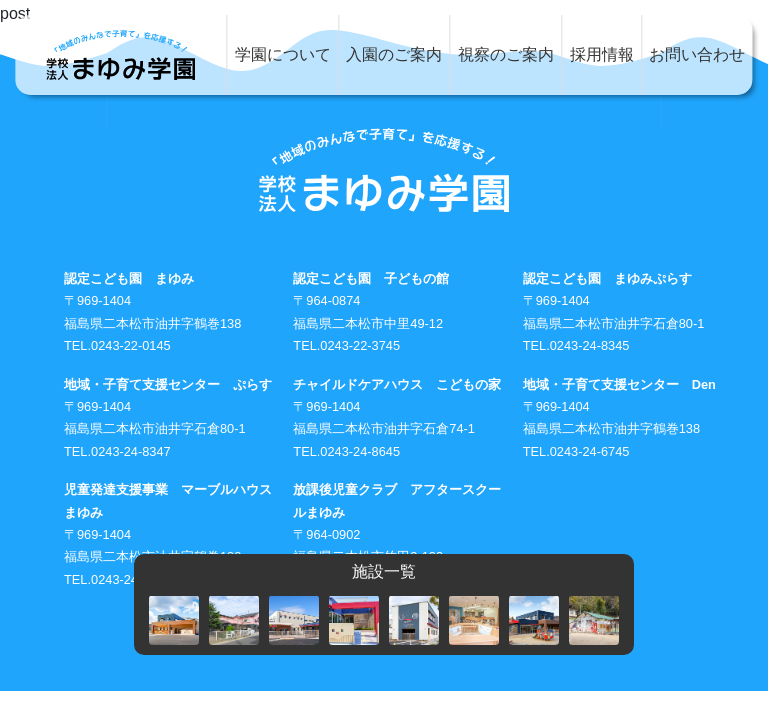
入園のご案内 (394, 54)
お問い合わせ (697, 54)
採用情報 (602, 54)
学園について (283, 54)
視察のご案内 (506, 54)
